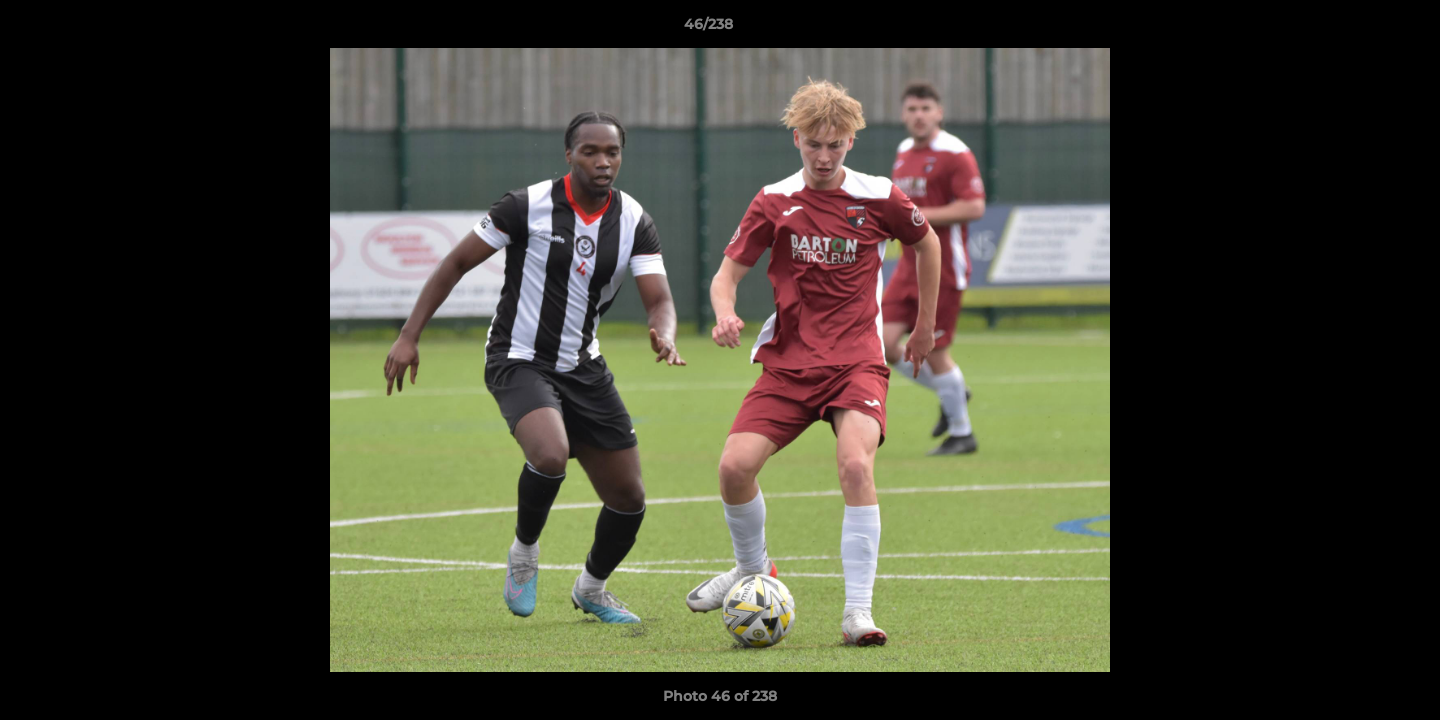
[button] (1356, 29)
